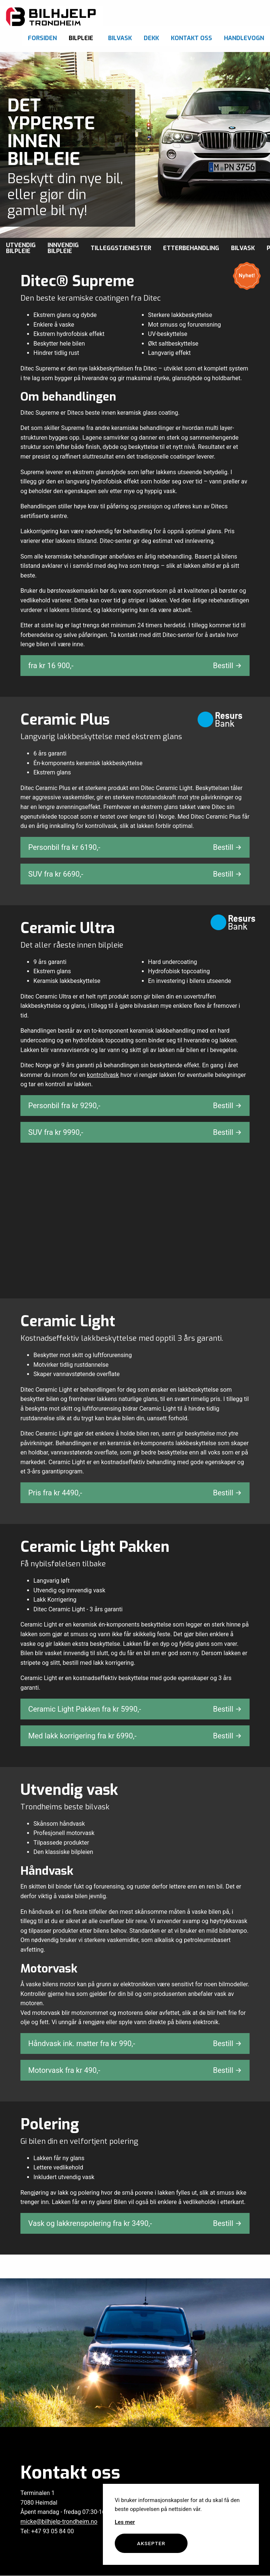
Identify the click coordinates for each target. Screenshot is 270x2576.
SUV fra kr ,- (135, 874)
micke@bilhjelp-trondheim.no (58, 2521)
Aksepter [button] (151, 2543)
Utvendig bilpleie (21, 248)
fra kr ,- (135, 665)
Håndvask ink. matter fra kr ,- (135, 2043)
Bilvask (120, 38)
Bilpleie (81, 38)
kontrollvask (103, 1074)
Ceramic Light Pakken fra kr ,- (135, 1709)
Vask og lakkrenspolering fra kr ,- (135, 2223)
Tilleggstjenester (121, 248)
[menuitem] (42, 36)
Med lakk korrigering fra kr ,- (135, 1735)
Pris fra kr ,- (135, 1492)
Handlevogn (244, 38)
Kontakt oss (191, 38)
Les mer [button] (125, 2522)
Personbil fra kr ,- (135, 847)
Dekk (151, 38)
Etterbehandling (191, 248)
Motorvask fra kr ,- (135, 2070)
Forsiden (42, 38)
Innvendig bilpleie (63, 248)
